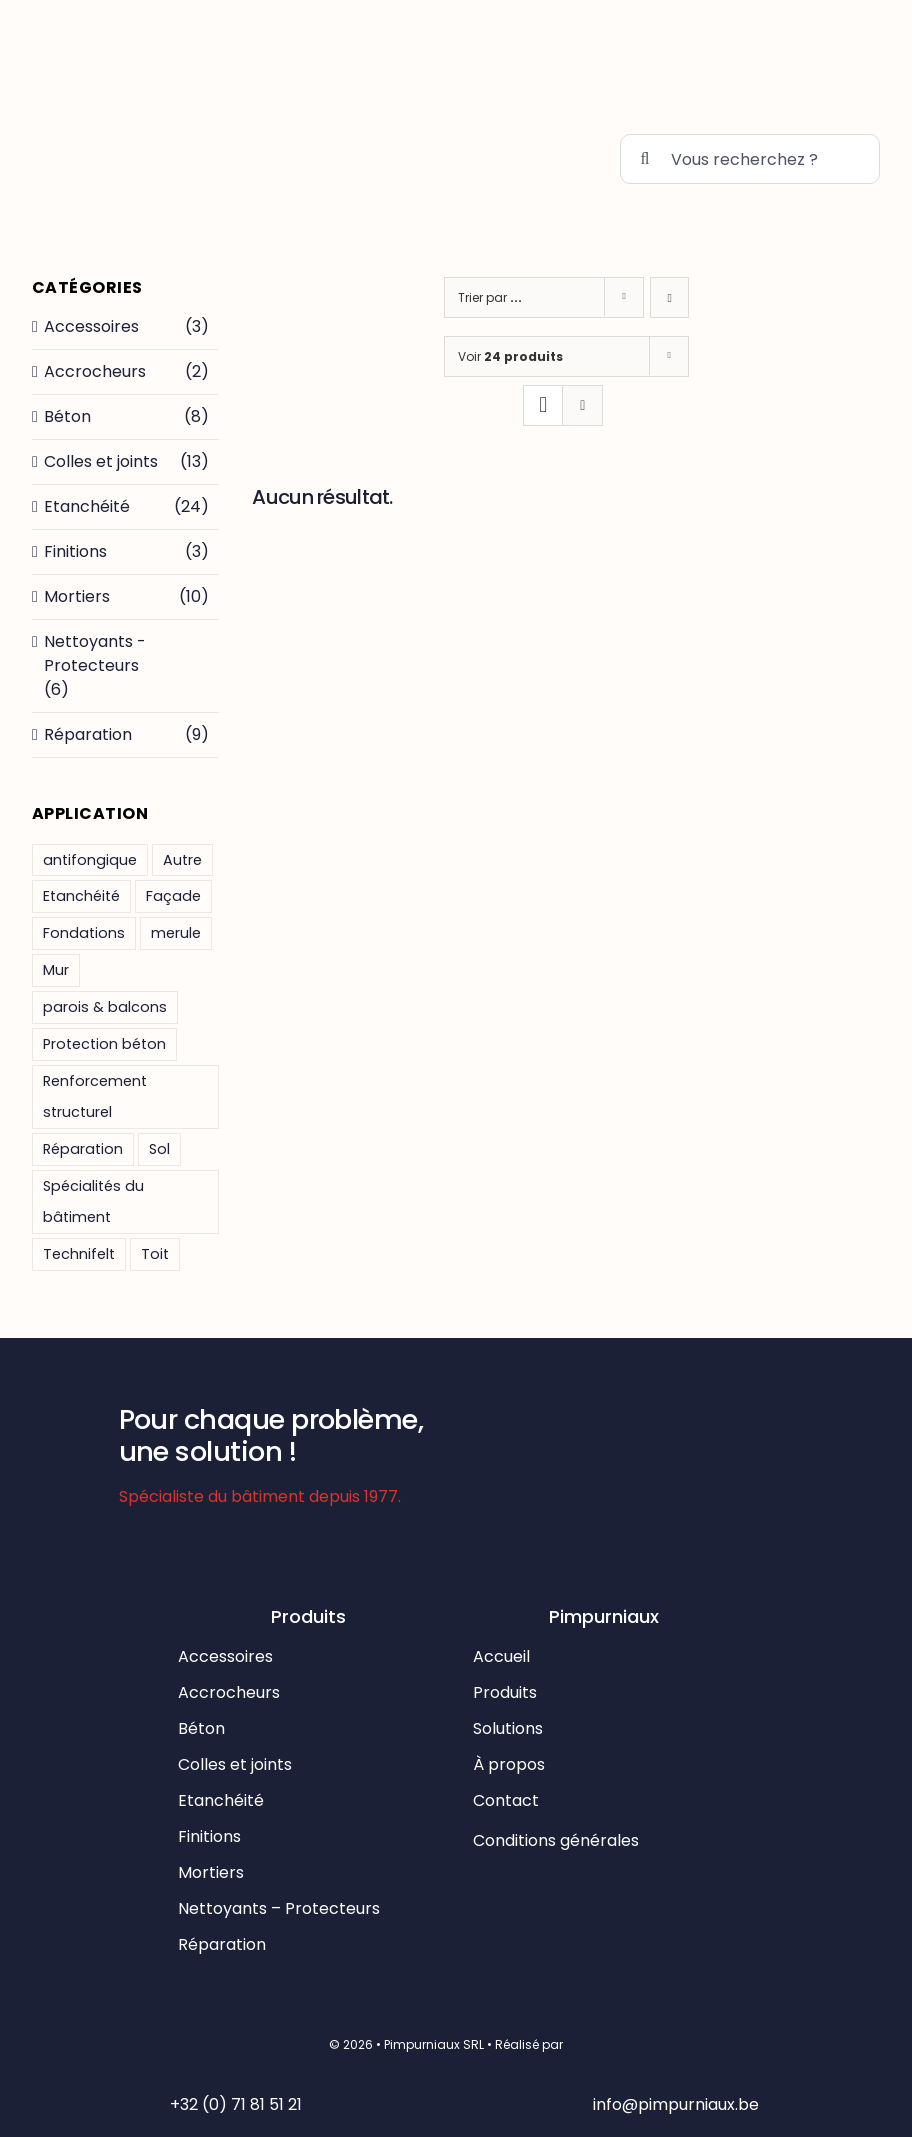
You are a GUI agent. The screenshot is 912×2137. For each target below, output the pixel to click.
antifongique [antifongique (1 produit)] (90, 860)
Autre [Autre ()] (182, 860)
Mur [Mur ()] (56, 970)
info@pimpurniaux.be (676, 2104)
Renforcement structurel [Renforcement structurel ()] (95, 1096)
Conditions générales (558, 1840)
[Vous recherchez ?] (750, 159)
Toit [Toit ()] (155, 1254)
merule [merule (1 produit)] (176, 933)
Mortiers (77, 596)
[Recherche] (645, 159)
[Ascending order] (669, 297)
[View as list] (582, 405)
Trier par (490, 297)
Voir (510, 356)
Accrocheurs (95, 371)
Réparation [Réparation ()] (83, 1149)
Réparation (88, 734)
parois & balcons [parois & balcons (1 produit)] (105, 1007)
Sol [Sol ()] (159, 1149)
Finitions (75, 551)
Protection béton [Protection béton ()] (104, 1044)
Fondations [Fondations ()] (84, 933)
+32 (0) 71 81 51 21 (236, 2104)
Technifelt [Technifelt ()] (79, 1254)
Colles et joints (101, 461)
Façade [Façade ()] (173, 896)
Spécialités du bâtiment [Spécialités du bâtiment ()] (93, 1201)
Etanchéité (87, 506)
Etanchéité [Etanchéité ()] (81, 896)
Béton (67, 416)
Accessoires (91, 326)
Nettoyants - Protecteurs (95, 653)
